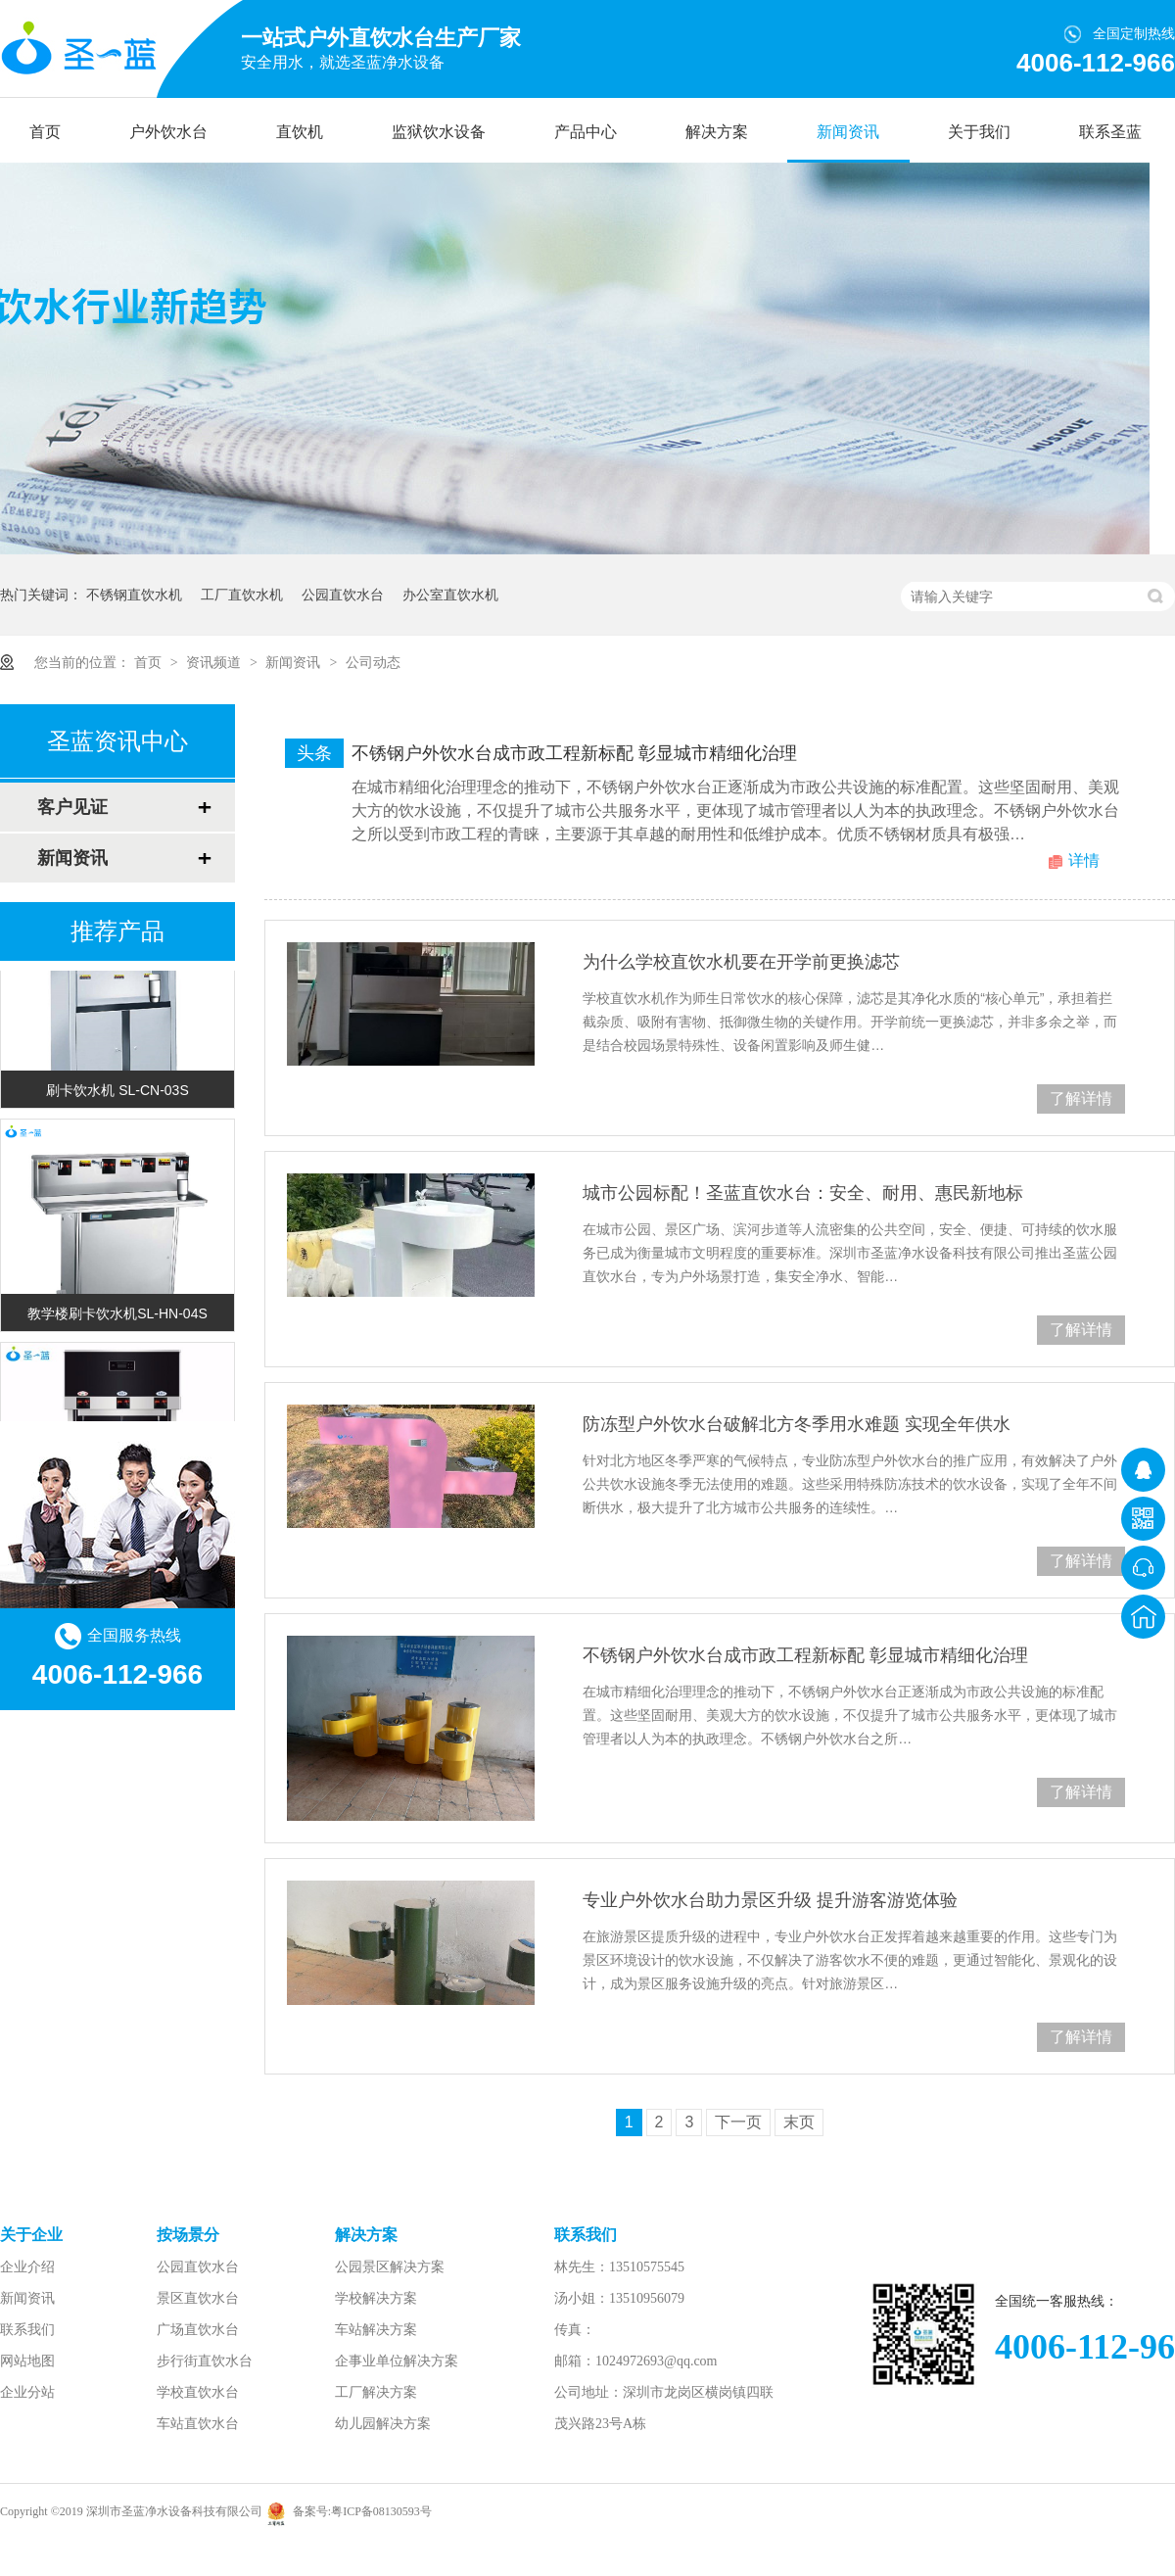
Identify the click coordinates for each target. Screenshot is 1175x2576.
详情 (1084, 860)
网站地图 (27, 2361)
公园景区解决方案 (390, 2267)
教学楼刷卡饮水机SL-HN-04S (117, 1316)
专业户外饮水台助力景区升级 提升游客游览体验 (770, 1900)
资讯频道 (215, 662)
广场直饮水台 (198, 2329)
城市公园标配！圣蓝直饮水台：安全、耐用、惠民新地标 (803, 1193)
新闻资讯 (848, 131)
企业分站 (27, 2392)
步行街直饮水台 (205, 2361)
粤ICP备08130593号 (381, 2511)
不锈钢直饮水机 (134, 594)
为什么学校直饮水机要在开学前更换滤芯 (741, 962)
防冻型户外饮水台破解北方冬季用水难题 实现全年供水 (796, 1424)
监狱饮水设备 (439, 131)
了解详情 (1081, 1098)
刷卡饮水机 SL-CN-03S (117, 1093)
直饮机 (299, 131)
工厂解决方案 (376, 2392)
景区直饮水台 (198, 2298)
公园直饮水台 (343, 594)
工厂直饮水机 (242, 594)
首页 (45, 131)
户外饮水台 (168, 131)
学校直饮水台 (198, 2392)
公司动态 (373, 662)
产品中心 (585, 131)
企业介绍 (27, 2267)
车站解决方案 (376, 2329)
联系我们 (27, 2329)
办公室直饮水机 (450, 594)
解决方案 (716, 131)
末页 (799, 2122)
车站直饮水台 (198, 2423)
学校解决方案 (376, 2298)
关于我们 (979, 131)
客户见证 (72, 807)
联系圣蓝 (1110, 131)
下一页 (738, 2122)
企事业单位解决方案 (396, 2361)
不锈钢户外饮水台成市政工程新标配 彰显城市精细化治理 (574, 753)
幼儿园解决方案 (383, 2423)
